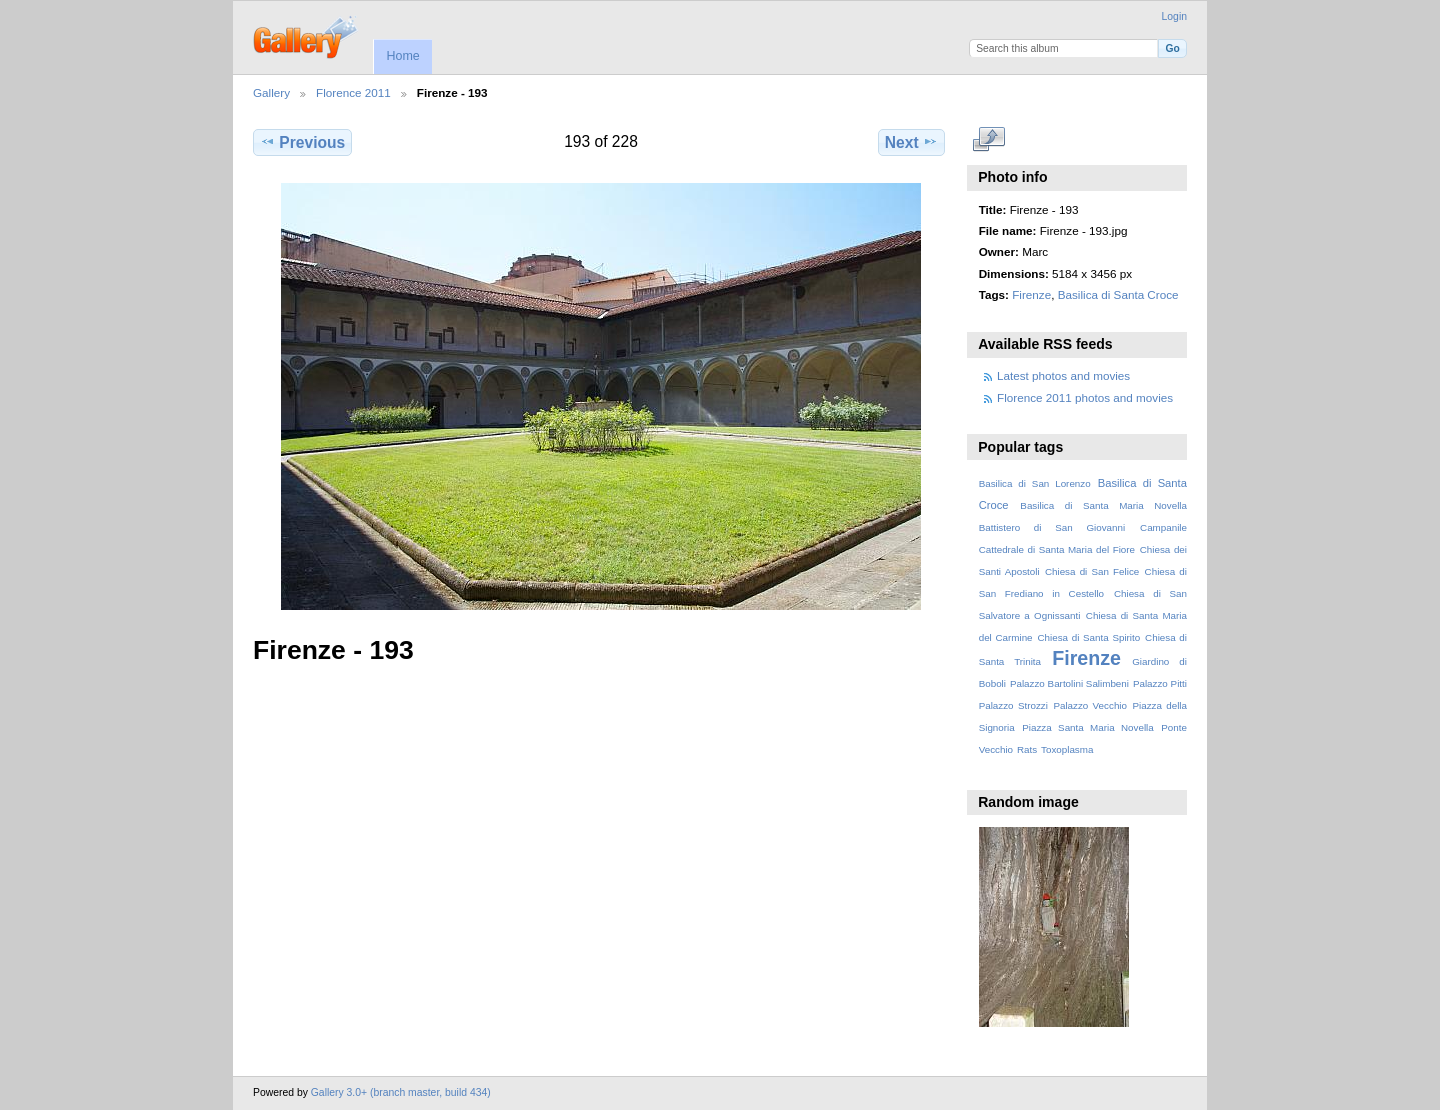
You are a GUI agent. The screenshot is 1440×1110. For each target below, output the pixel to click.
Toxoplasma (1067, 749)
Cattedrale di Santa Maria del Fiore (1057, 549)
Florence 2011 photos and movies (1085, 397)
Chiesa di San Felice (1092, 571)
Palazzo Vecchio (1090, 705)
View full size (989, 140)
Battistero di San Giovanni (1052, 527)
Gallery (271, 92)
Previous (302, 142)
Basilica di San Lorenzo (1035, 483)
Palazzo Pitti (1160, 683)
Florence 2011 (353, 92)
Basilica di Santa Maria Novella (1103, 505)
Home (402, 56)
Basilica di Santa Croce (1118, 294)
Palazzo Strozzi (1013, 705)
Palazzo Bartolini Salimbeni (1069, 683)
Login (1174, 16)
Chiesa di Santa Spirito (1088, 637)
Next (911, 142)
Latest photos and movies (1063, 375)
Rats (1027, 749)
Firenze (1031, 294)
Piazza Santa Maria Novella (1088, 727)
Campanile (1163, 527)
